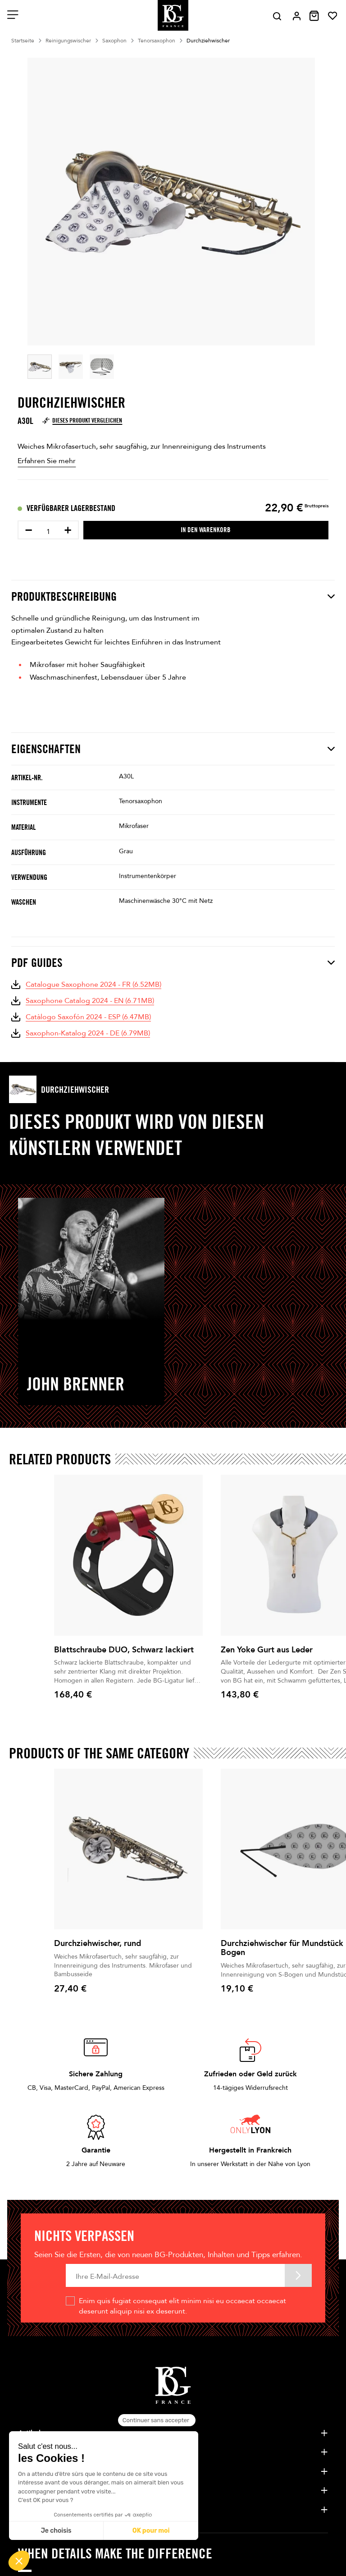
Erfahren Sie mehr (47, 461)
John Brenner (75, 1383)
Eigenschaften (173, 749)
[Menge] (48, 531)
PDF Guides (173, 963)
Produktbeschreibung (173, 596)
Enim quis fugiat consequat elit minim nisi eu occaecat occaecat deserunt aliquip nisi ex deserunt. (182, 2306)
